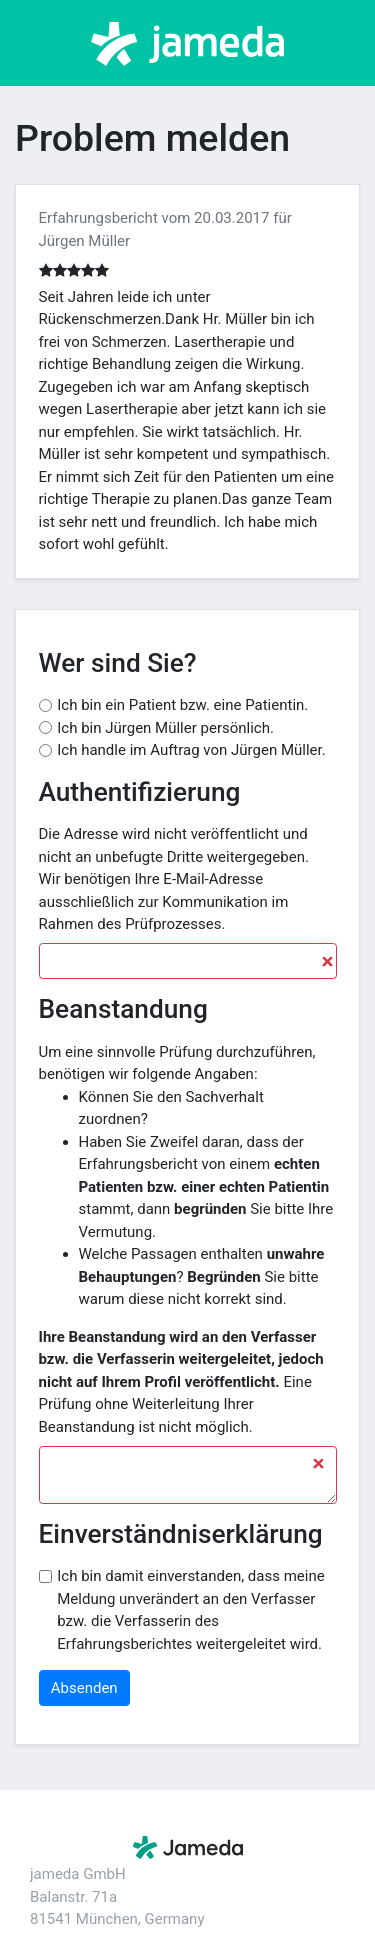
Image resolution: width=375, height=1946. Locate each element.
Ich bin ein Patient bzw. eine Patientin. (182, 705)
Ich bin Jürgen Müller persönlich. (165, 728)
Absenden (84, 1688)
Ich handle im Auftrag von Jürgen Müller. (191, 750)
